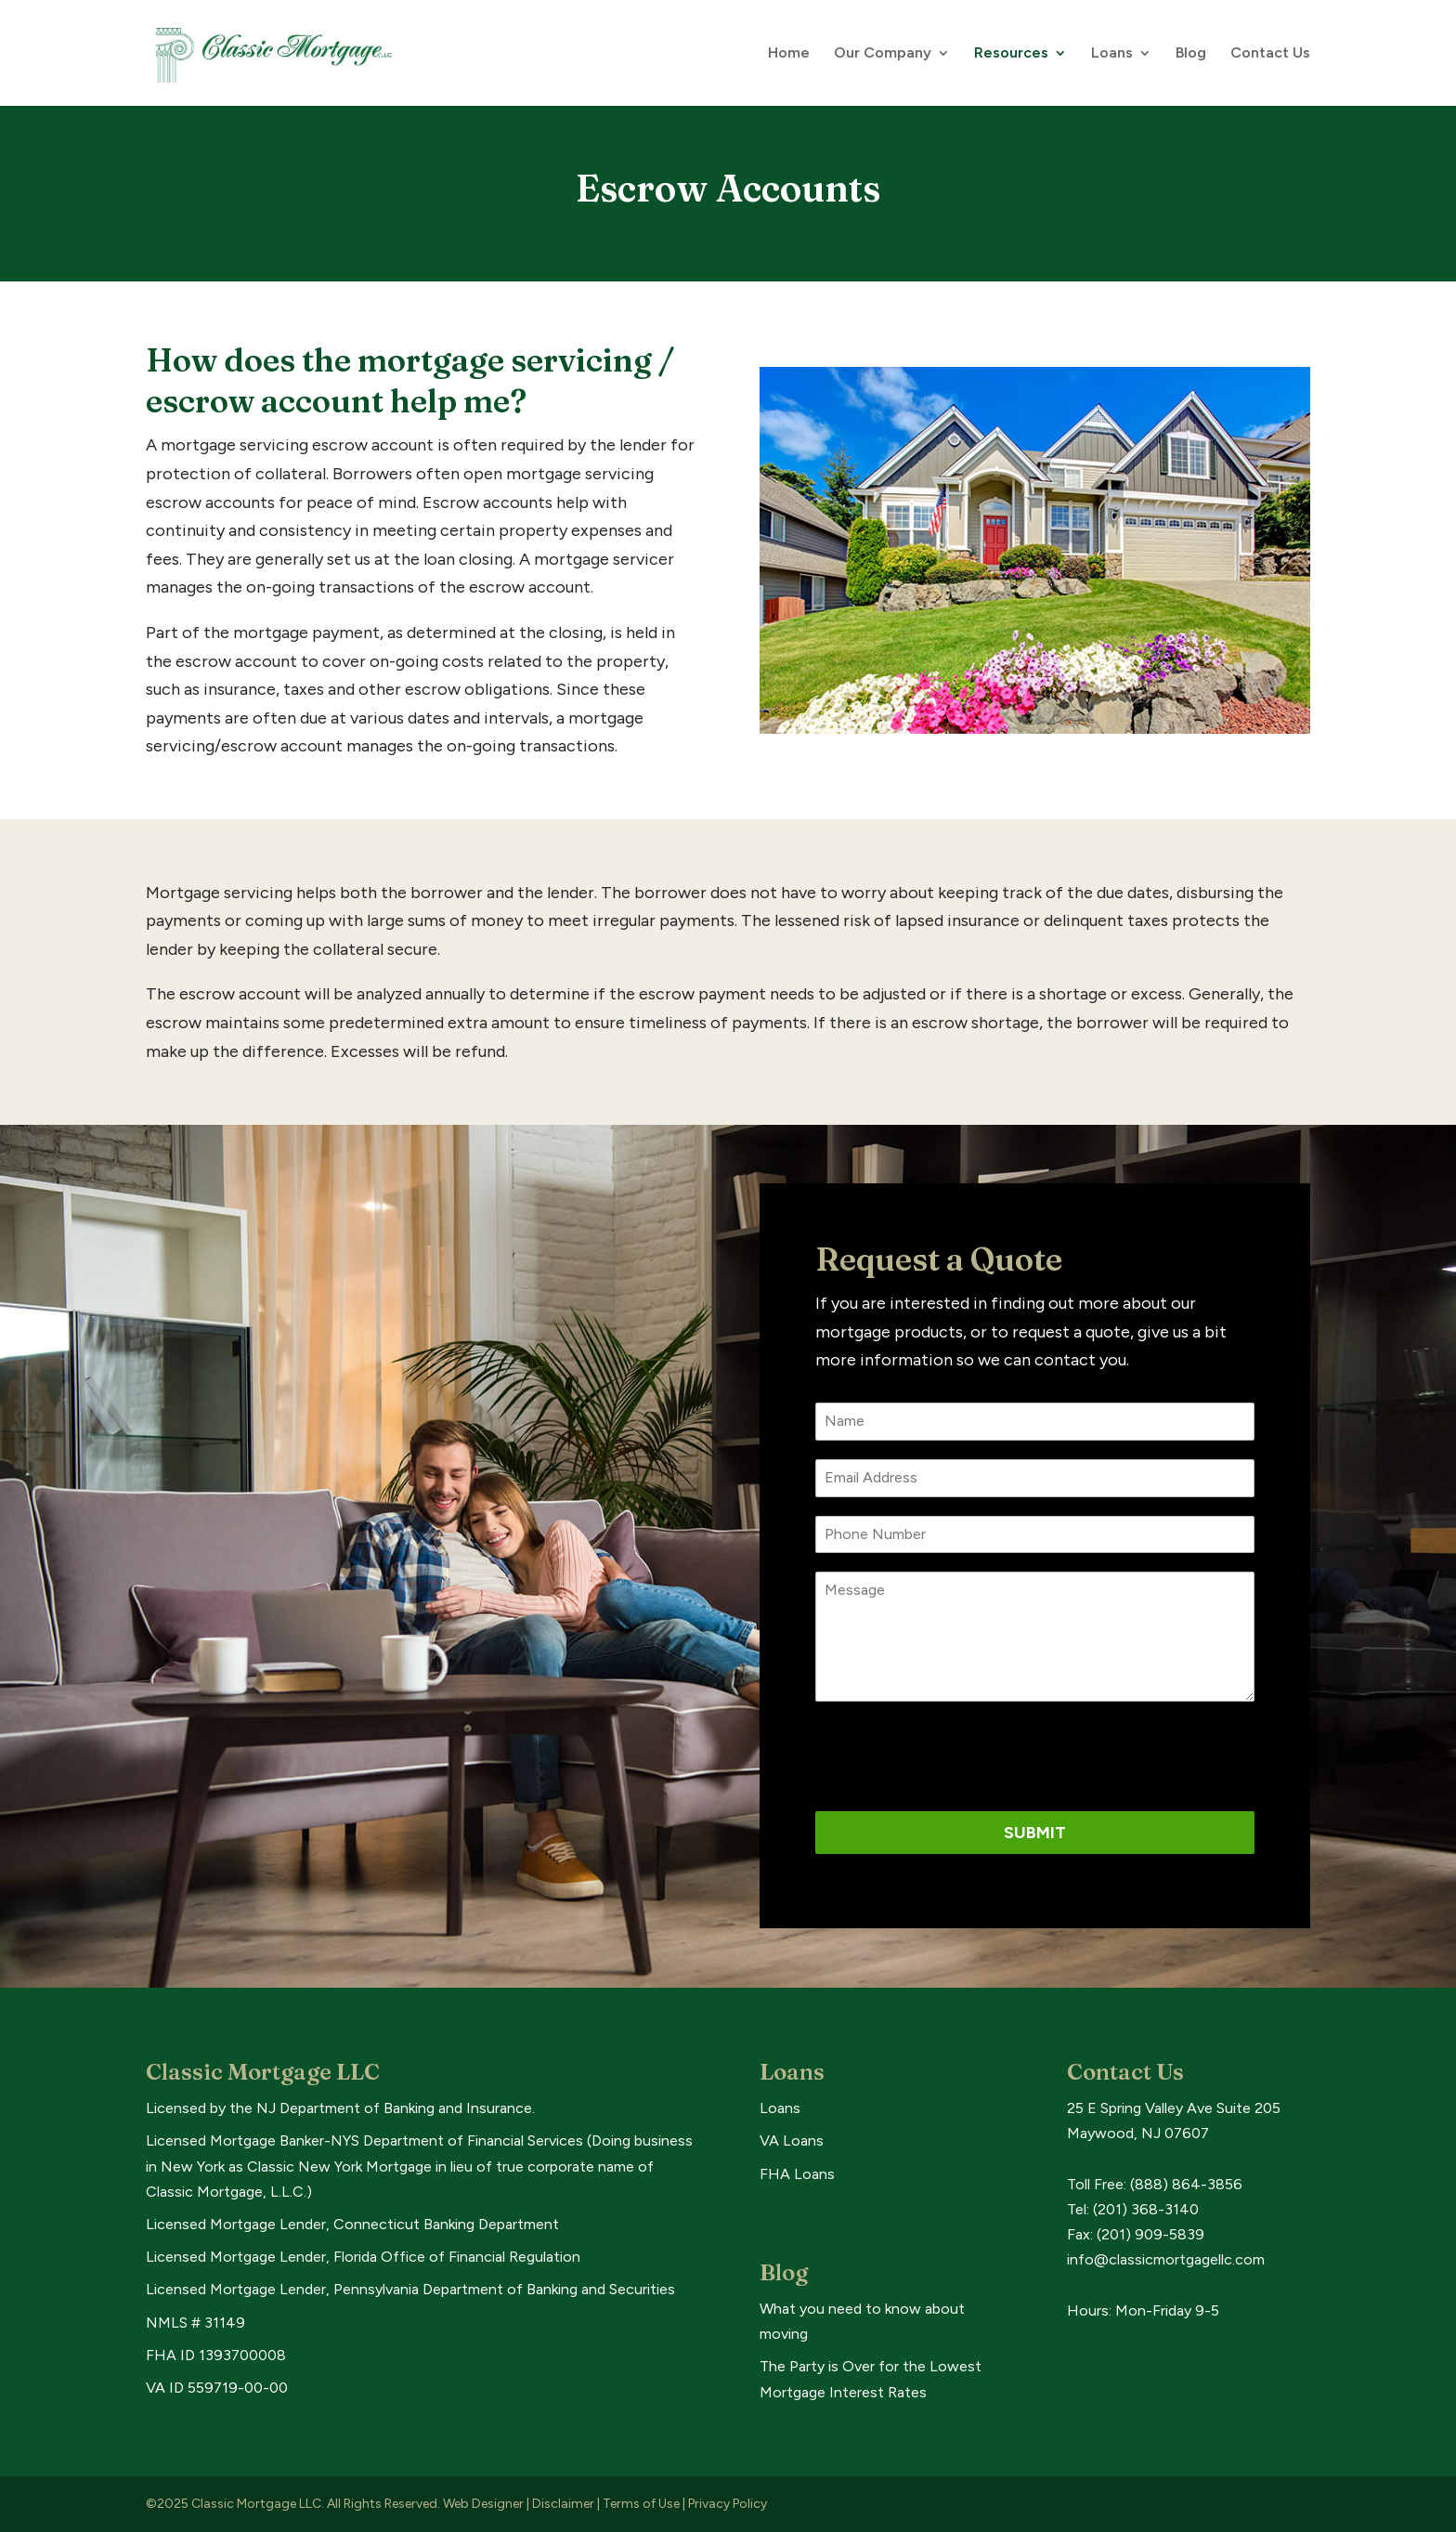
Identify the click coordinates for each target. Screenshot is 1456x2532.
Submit (1035, 1832)
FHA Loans (797, 2174)
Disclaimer (563, 2504)
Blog (1191, 53)
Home (789, 53)
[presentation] (956, 1756)
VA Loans (792, 2140)
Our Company (882, 53)
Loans (1112, 53)
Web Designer (483, 2504)
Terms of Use (641, 2504)
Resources (1011, 53)
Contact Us (1270, 53)
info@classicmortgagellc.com (1166, 2259)
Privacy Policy (727, 2504)
